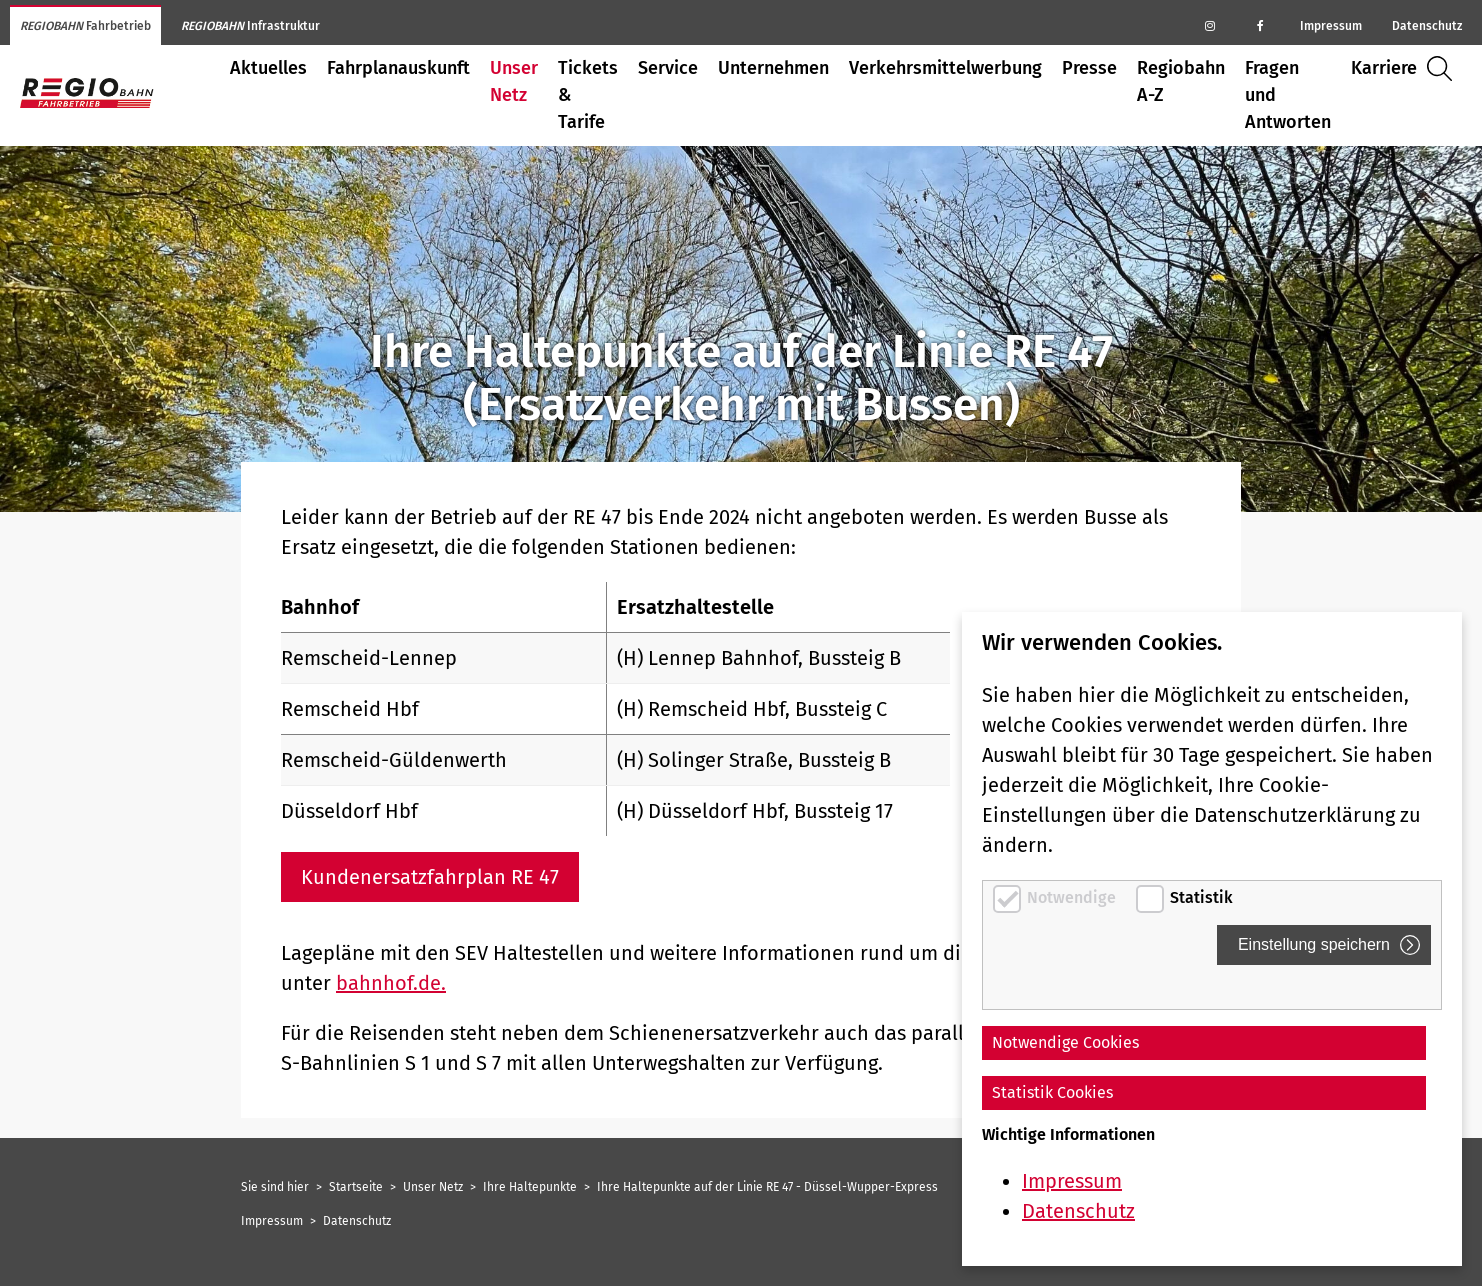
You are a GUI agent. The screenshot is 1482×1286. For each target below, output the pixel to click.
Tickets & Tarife (588, 95)
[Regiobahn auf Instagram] (1210, 25)
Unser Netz (514, 81)
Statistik (1201, 897)
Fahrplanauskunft (398, 68)
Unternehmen (773, 68)
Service (668, 68)
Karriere (1384, 68)
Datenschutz (1427, 26)
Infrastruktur (250, 26)
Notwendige (1073, 897)
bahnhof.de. (391, 983)
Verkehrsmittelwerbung (945, 68)
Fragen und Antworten (1288, 95)
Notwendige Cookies (1065, 1042)
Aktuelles (268, 68)
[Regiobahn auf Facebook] (1260, 25)
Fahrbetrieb (85, 26)
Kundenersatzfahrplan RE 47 (430, 877)
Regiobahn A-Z (1181, 81)
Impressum (1331, 26)
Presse (1089, 68)
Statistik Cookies (1052, 1092)
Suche (1444, 68)
